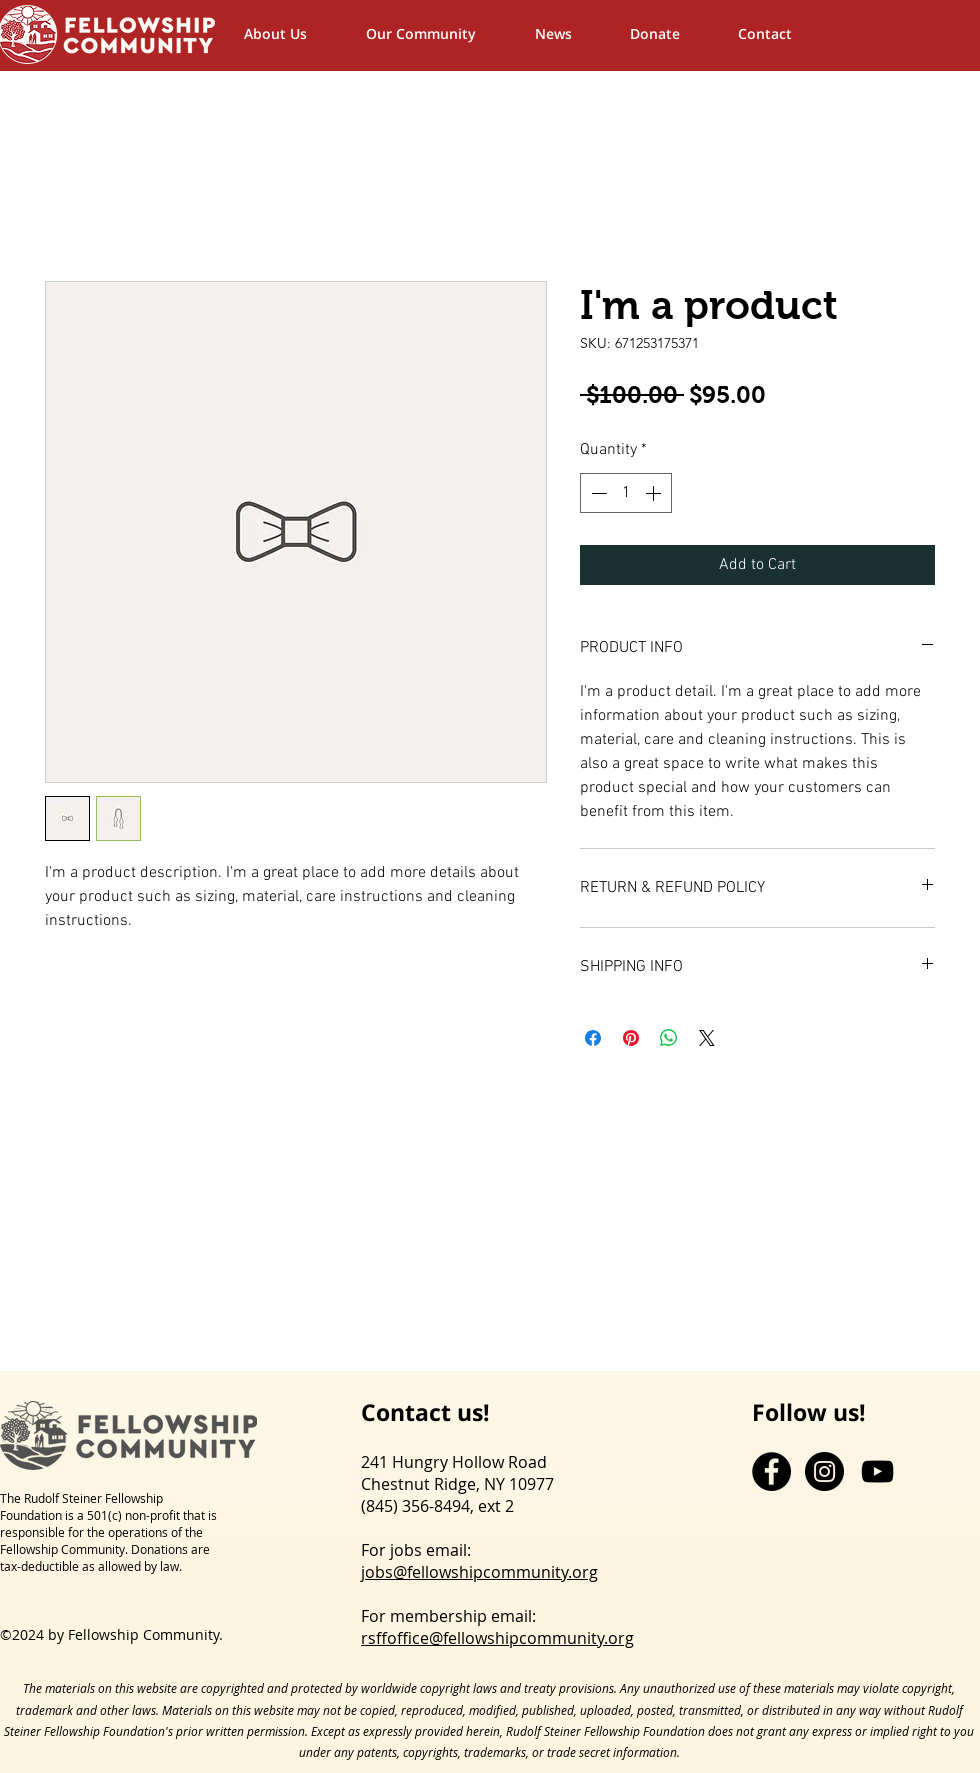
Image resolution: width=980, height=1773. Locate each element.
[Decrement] (597, 493)
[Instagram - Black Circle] (824, 1471)
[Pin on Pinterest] (631, 1038)
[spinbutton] (626, 493)
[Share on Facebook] (593, 1038)
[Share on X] (707, 1038)
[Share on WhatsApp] (669, 1038)
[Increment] (655, 493)
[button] (440, 34)
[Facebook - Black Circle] (771, 1471)
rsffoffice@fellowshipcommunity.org (497, 1638)
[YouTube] (877, 1471)
